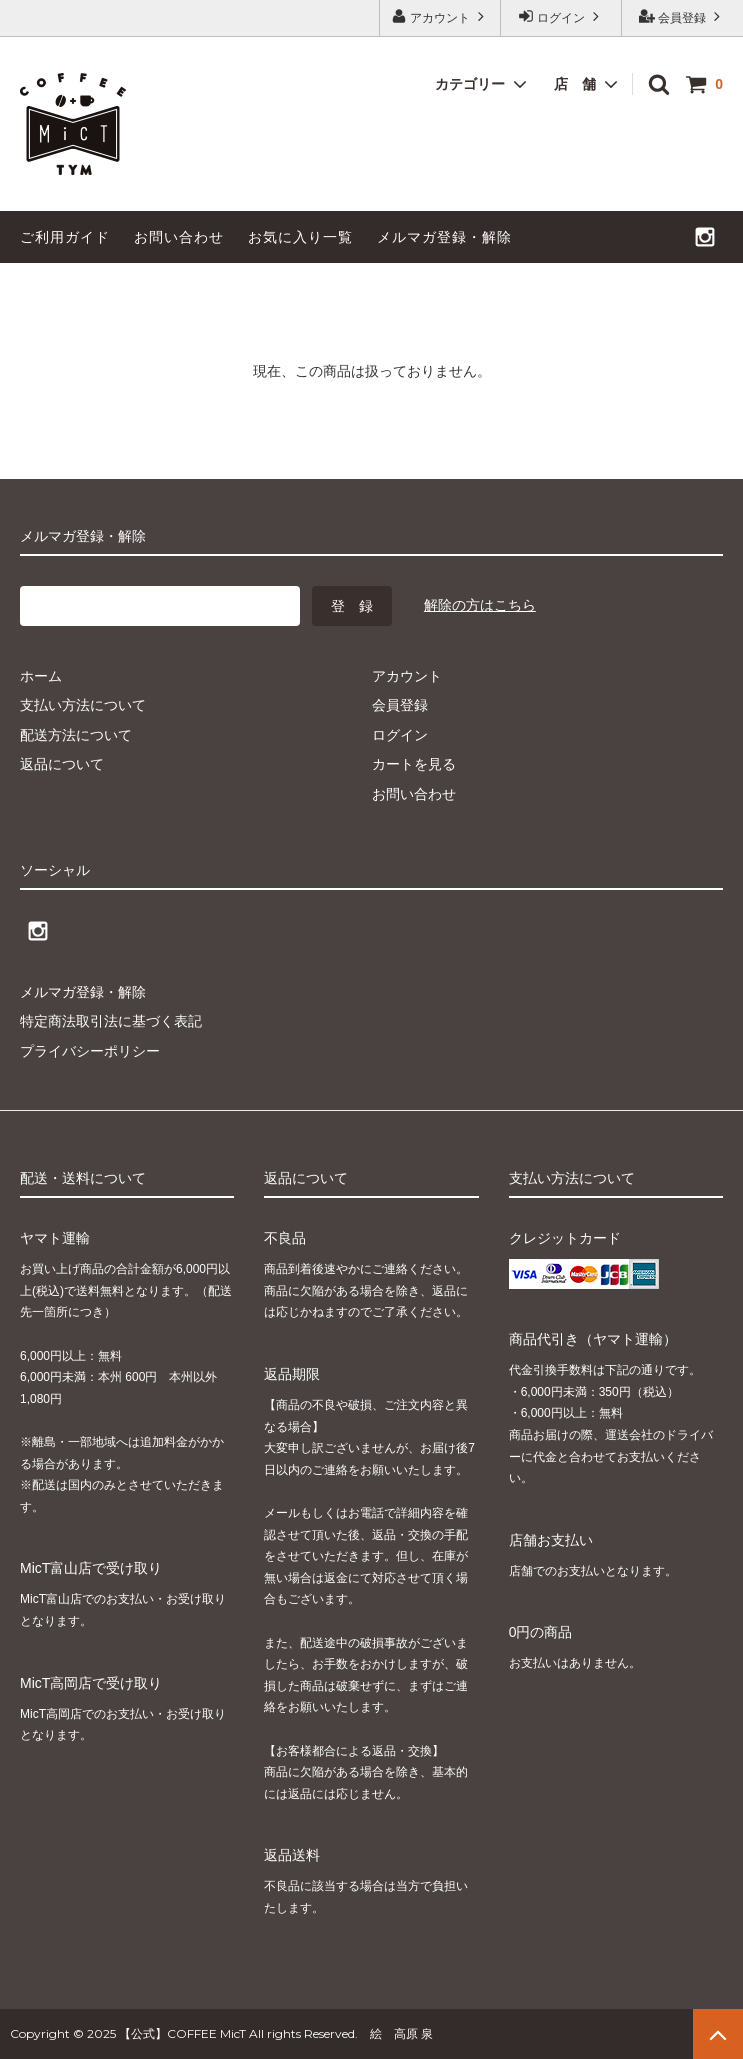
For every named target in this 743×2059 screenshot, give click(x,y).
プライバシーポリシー (90, 1051)
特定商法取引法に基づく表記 (111, 1021)
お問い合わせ (179, 237)
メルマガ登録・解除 (444, 237)
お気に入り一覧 (300, 237)
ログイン (561, 16)
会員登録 (682, 16)
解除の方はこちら (480, 605)
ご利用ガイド (65, 237)
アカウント (440, 16)
